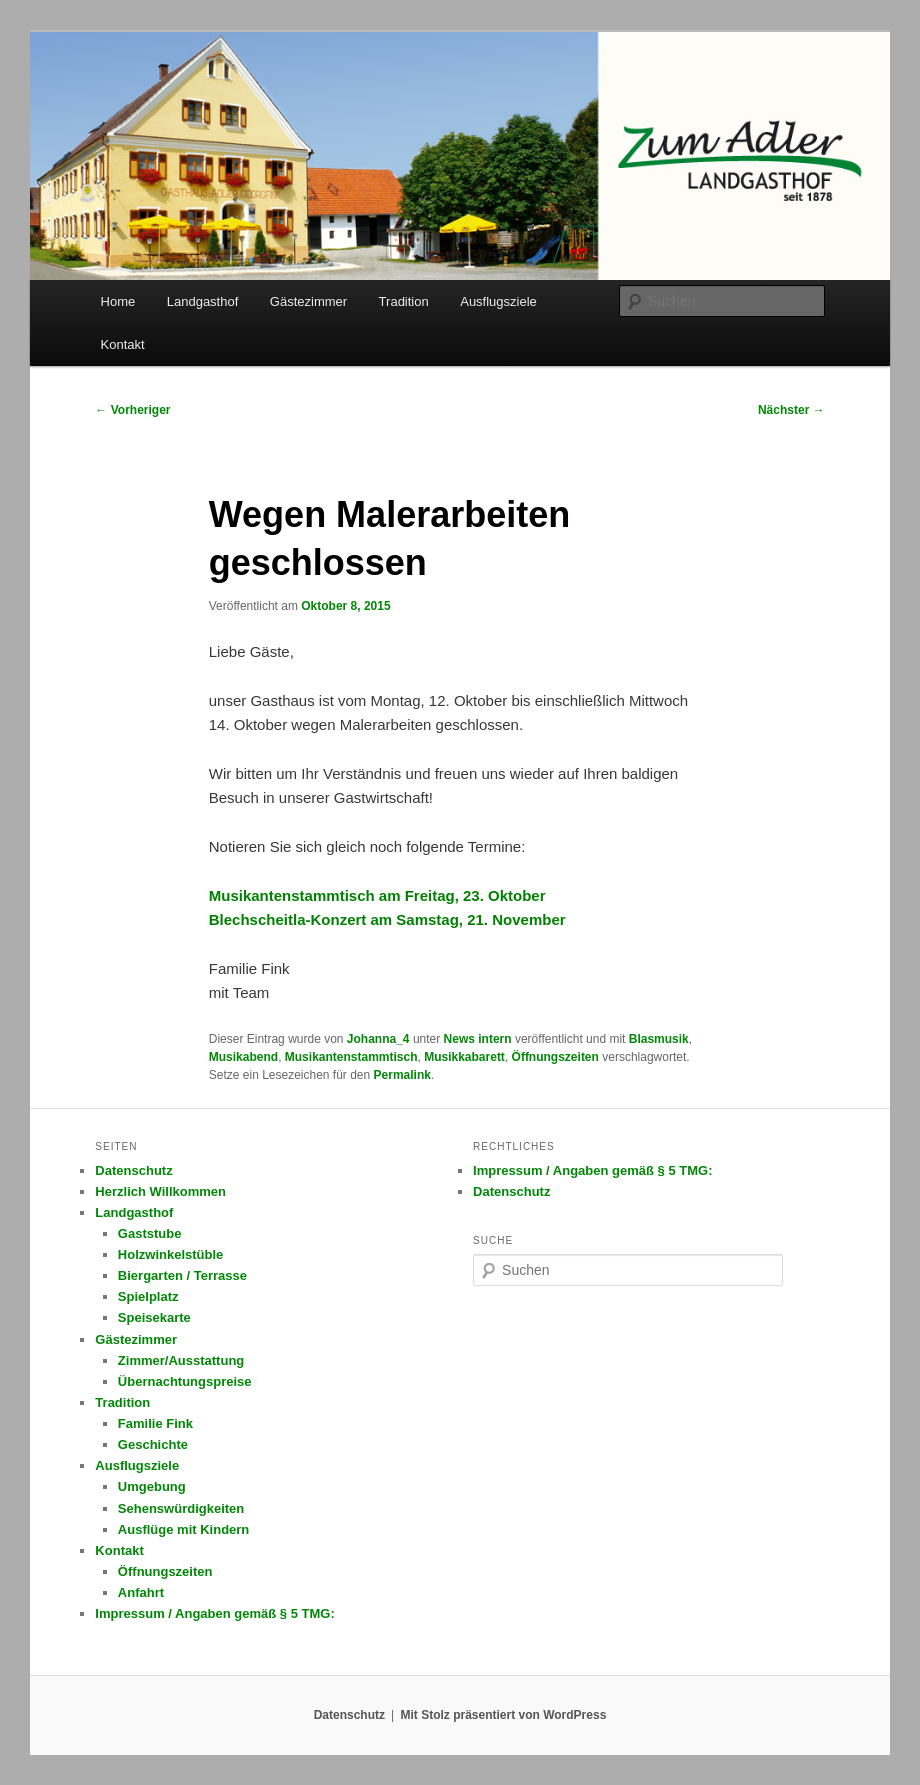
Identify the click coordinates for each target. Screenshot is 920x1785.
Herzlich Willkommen (160, 1191)
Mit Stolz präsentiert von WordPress (503, 1715)
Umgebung (152, 1486)
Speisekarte (154, 1317)
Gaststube (150, 1233)
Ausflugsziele (498, 301)
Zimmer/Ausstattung (181, 1360)
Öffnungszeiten (555, 1057)
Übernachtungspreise (185, 1381)
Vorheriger (132, 410)
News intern (478, 1039)
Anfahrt (141, 1592)
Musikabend (243, 1057)
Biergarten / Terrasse (182, 1275)
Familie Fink (155, 1423)
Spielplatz (148, 1296)
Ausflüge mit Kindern (183, 1529)
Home (118, 301)
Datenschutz (133, 1170)
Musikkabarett (464, 1057)
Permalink (402, 1075)
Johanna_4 (378, 1039)
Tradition (404, 301)
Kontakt (123, 344)
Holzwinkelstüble (170, 1254)
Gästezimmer (308, 301)
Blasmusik (659, 1039)
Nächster (791, 410)
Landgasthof (203, 301)
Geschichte (153, 1444)
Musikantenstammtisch (351, 1057)
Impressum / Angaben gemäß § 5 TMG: (214, 1613)
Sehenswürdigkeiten (181, 1508)
